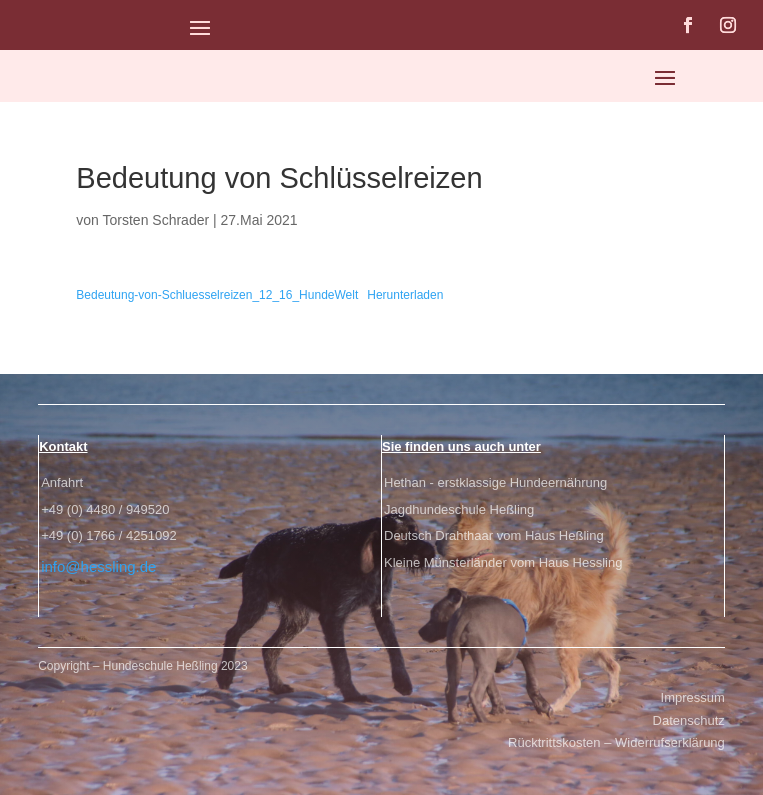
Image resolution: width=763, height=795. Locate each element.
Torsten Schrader (156, 220)
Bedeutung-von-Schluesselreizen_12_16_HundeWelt (217, 295)
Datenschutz (689, 720)
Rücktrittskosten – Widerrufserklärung (616, 742)
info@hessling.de (98, 566)
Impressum (693, 697)
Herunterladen (405, 295)
